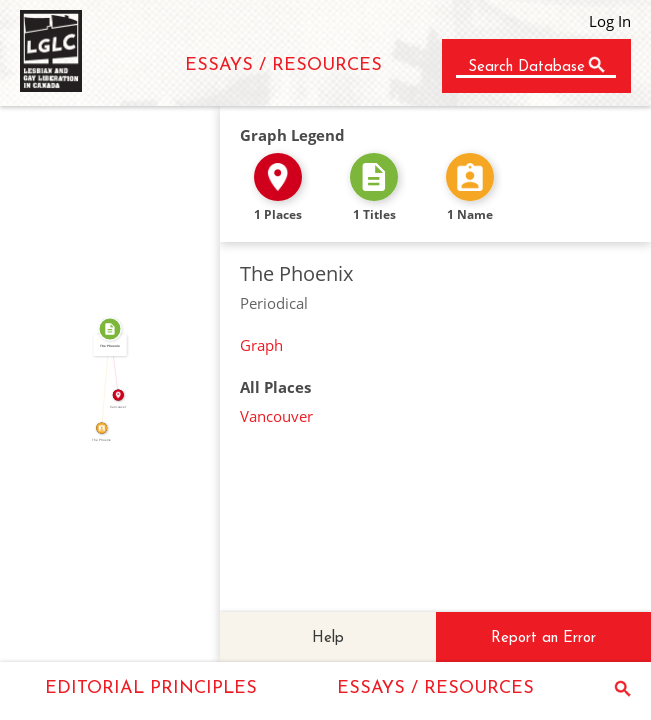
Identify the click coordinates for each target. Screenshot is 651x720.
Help (328, 638)
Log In (610, 21)
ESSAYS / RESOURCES (283, 65)
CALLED (102, 378)
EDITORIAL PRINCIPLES (151, 688)
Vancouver (276, 416)
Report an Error (543, 638)
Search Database (526, 67)
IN (117, 361)
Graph (261, 345)
